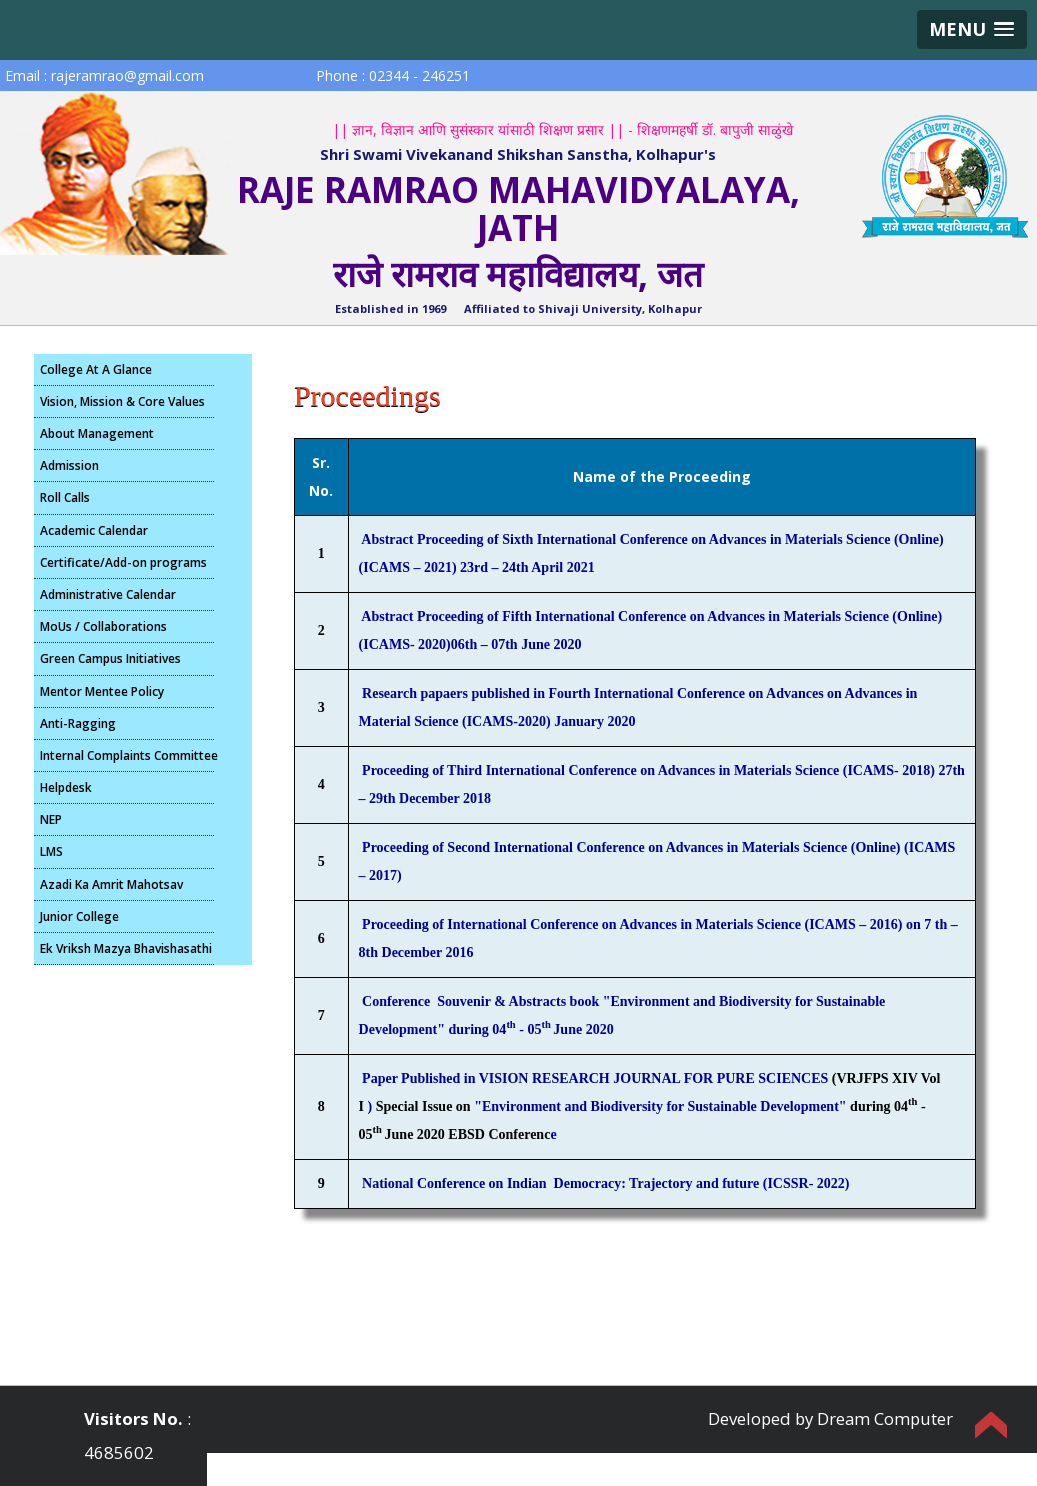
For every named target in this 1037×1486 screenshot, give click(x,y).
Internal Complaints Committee (127, 755)
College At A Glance (96, 369)
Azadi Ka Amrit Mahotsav (111, 884)
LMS (51, 851)
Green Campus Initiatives (110, 658)
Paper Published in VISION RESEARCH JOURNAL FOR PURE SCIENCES (597, 1078)
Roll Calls (65, 497)
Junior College (79, 916)
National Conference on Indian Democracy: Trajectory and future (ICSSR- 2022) (605, 1183)
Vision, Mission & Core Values (122, 401)
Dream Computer (885, 1418)
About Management (97, 433)
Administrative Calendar (108, 594)
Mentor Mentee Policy (102, 691)
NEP (51, 819)
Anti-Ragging (78, 723)
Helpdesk (66, 787)
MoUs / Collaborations (103, 626)
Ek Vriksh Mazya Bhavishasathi (126, 948)
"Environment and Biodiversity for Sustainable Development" (660, 1106)
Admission (69, 465)
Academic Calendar (94, 530)
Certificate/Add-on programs (123, 562)
